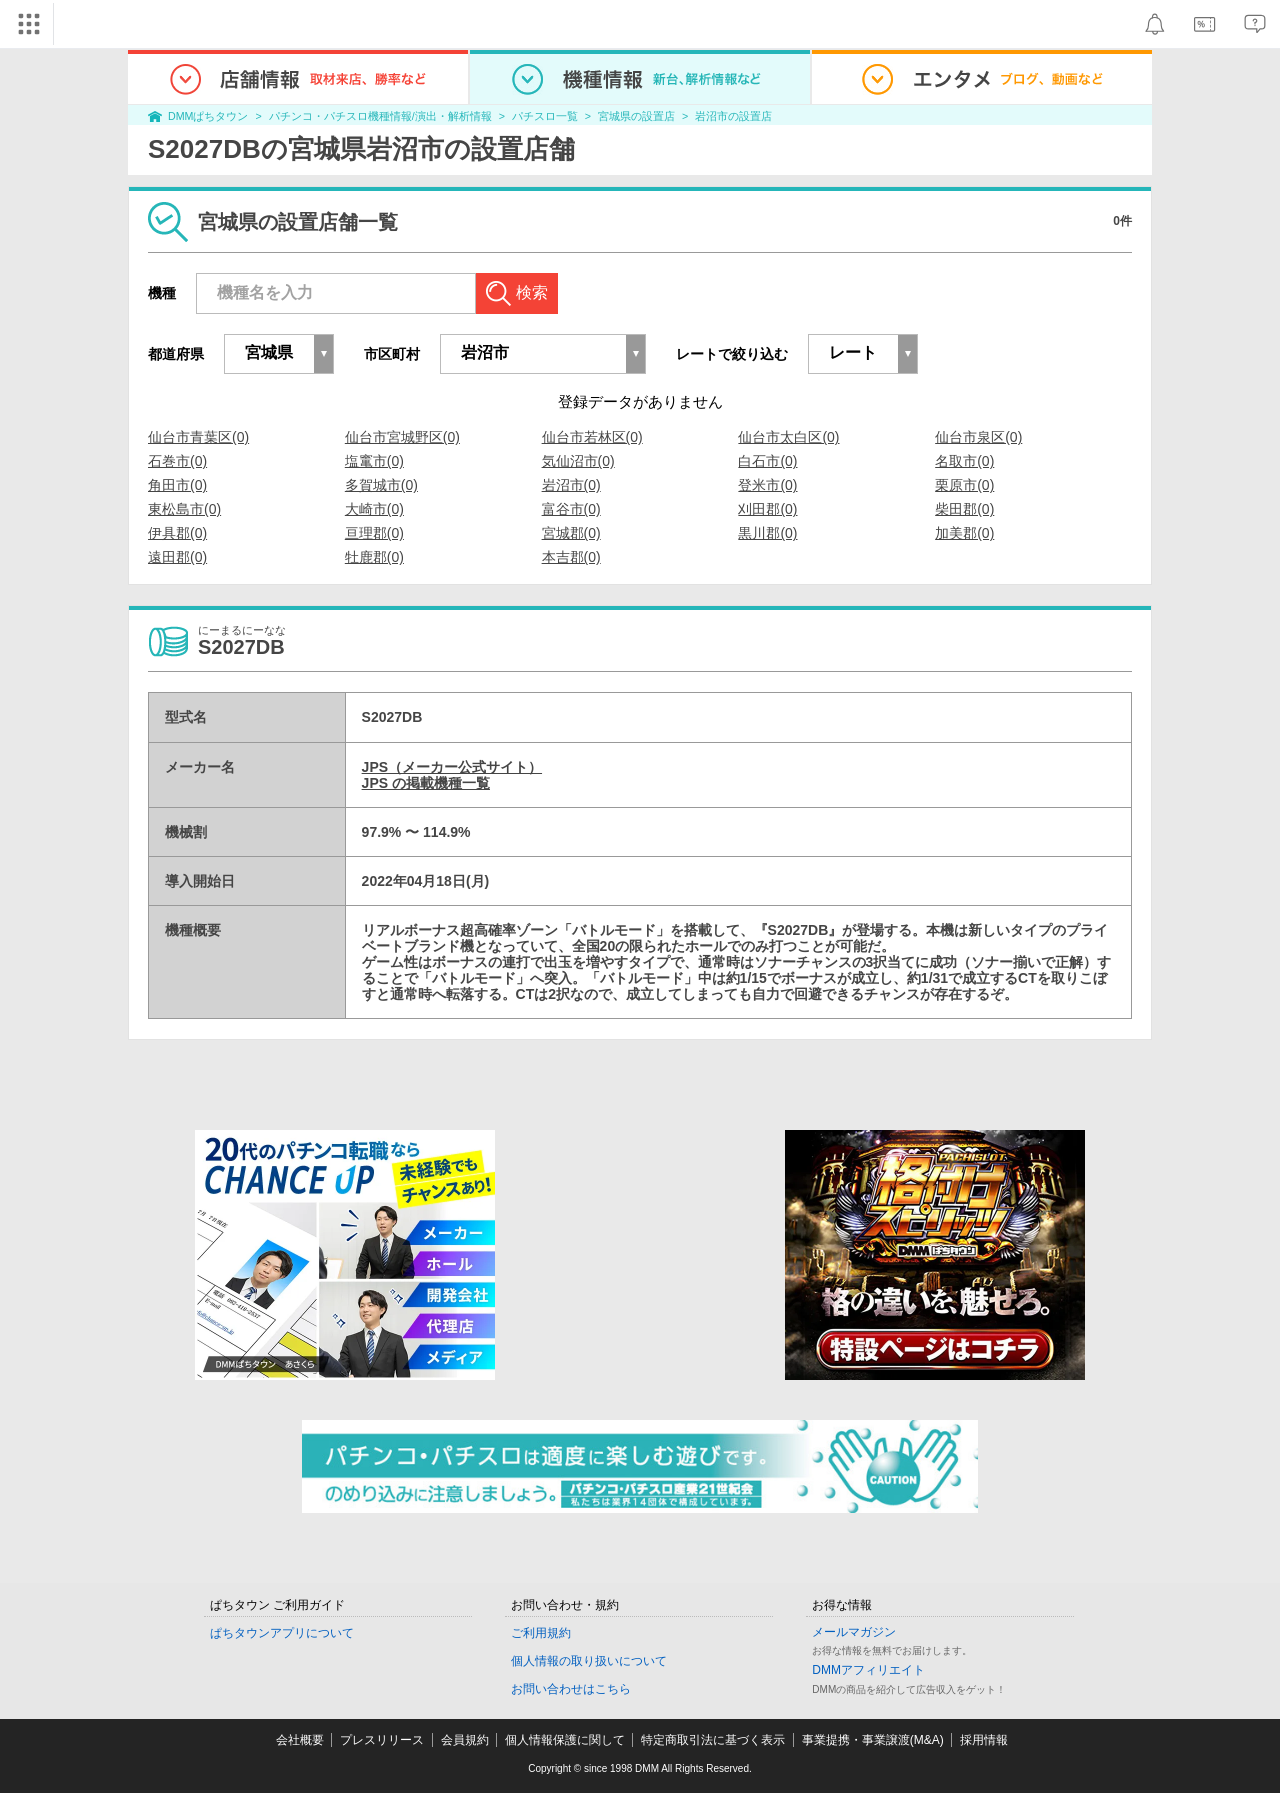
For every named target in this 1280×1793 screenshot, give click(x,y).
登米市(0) (767, 485)
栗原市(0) (964, 485)
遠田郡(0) (177, 557)
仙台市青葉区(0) (198, 437)
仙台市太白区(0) (788, 437)
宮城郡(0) (571, 533)
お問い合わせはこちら (571, 1689)
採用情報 (984, 1740)
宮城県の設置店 (636, 116)
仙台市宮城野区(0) (402, 437)
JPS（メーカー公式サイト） (452, 767)
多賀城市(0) (381, 485)
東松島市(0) (184, 509)
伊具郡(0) (177, 533)
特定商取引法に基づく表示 (713, 1740)
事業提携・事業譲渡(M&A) (873, 1740)
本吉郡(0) (571, 557)
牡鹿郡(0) (374, 557)
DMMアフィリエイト (868, 1670)
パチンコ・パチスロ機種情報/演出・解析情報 (380, 116)
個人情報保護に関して (565, 1740)
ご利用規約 (541, 1633)
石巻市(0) (177, 461)
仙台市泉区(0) (978, 437)
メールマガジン (854, 1632)
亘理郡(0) (374, 533)
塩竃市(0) (374, 461)
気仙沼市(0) (578, 461)
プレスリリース (382, 1740)
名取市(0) (964, 461)
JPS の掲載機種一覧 (426, 783)
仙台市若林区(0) (592, 437)
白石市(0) (767, 461)
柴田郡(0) (964, 509)
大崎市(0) (374, 509)
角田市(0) (177, 485)
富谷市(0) (571, 509)
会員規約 (465, 1740)
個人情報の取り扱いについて (589, 1661)
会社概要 (300, 1740)
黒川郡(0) (767, 533)
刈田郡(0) (767, 509)
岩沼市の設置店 (733, 116)
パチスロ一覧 (545, 116)
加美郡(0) (964, 533)
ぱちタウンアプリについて (282, 1633)
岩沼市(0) (571, 485)
